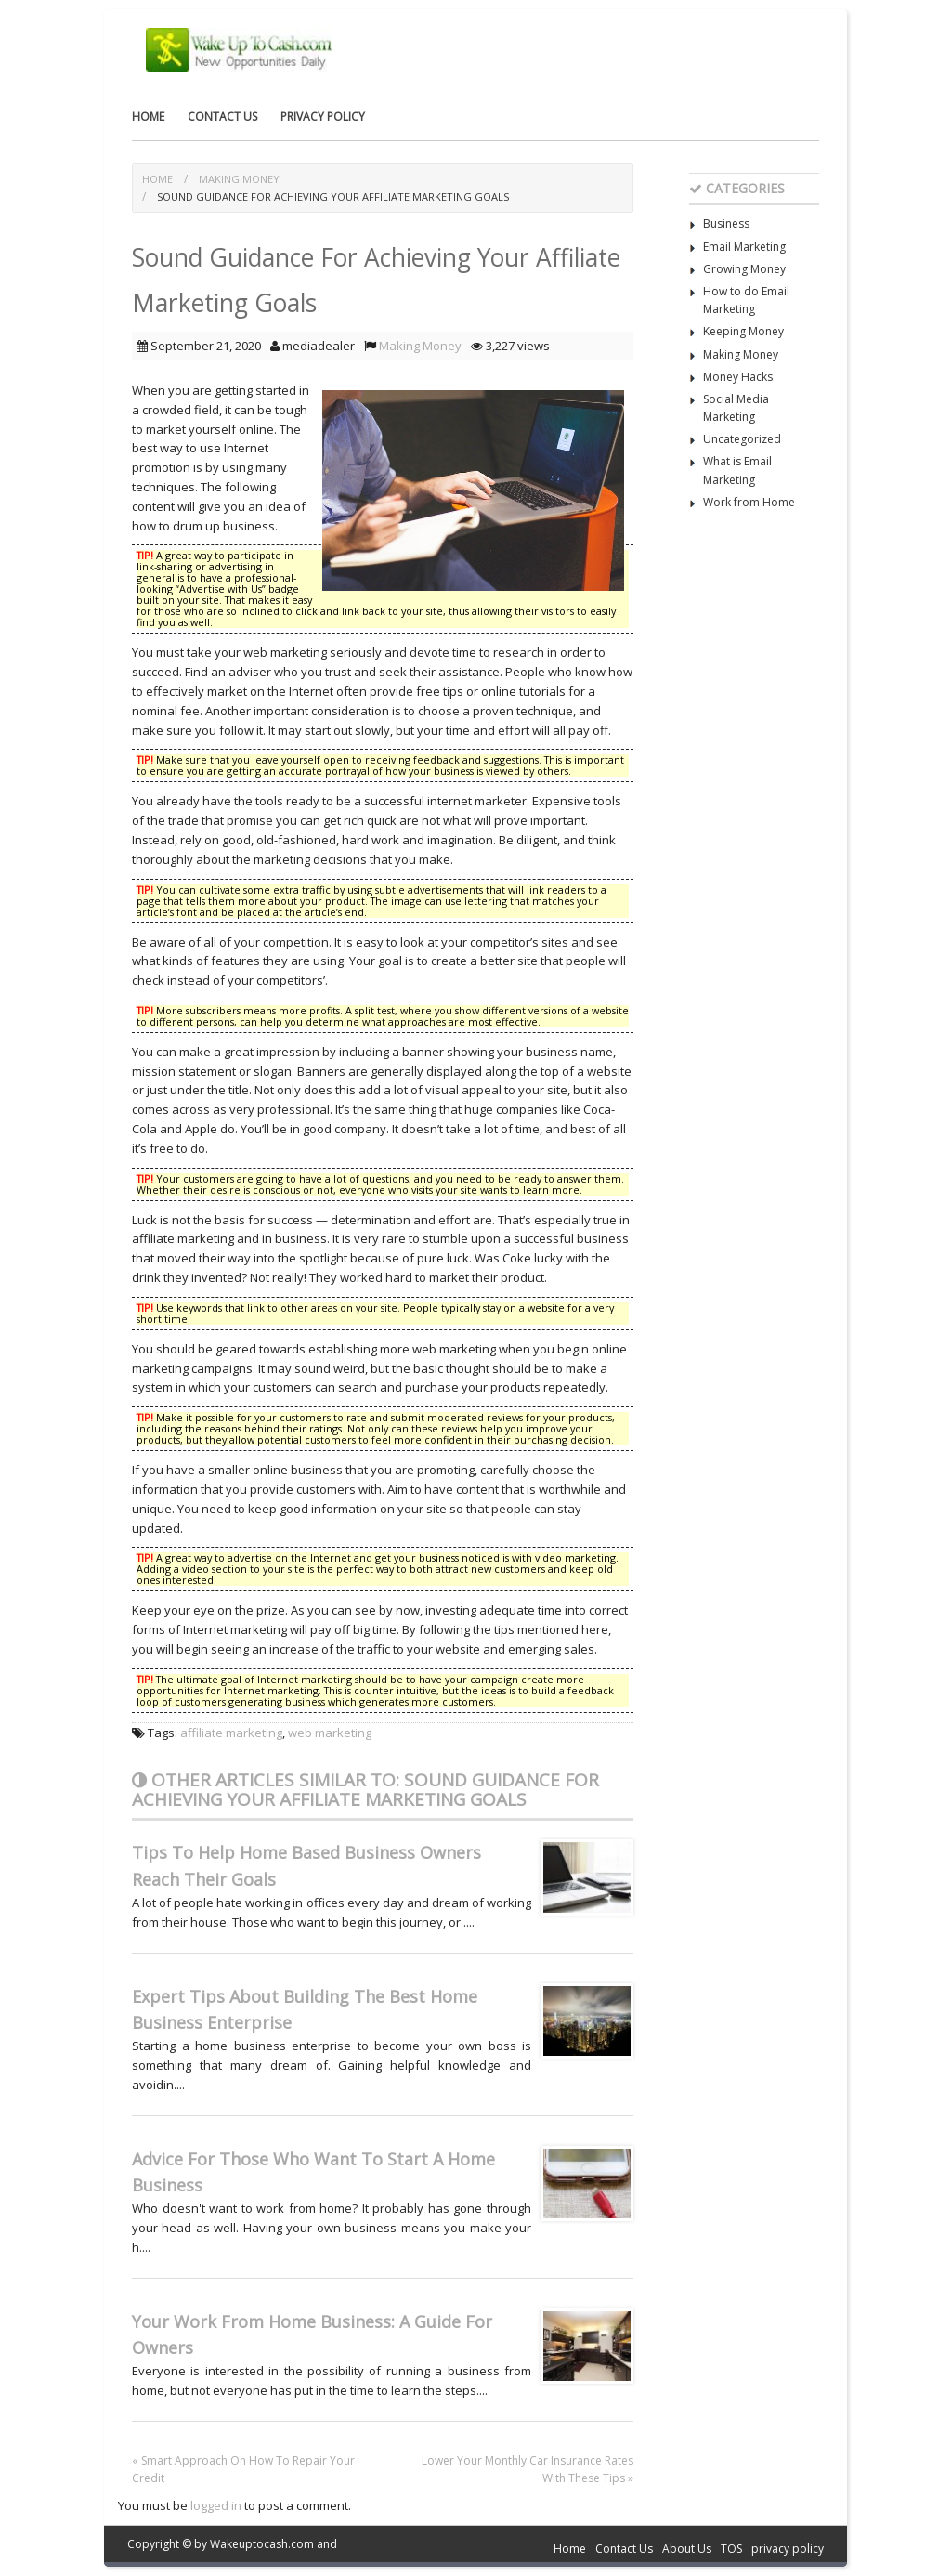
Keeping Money (743, 331)
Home (148, 116)
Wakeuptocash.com (262, 2544)
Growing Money (744, 269)
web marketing (329, 1732)
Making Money (239, 179)
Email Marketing (744, 247)
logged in (215, 2505)
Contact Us (222, 116)
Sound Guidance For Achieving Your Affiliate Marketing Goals (333, 196)
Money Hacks (738, 377)
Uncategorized (742, 439)
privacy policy (322, 116)
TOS (731, 2548)
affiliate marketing (231, 1732)
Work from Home (749, 502)
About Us (686, 2548)
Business (726, 223)
